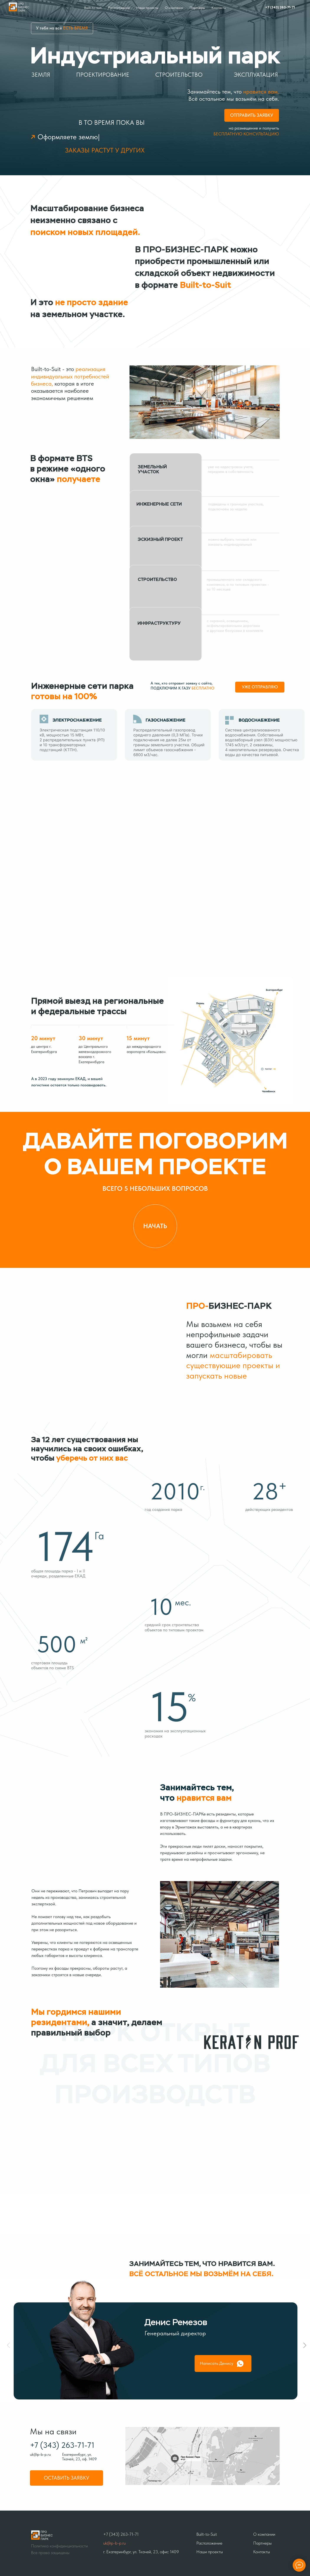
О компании (174, 8)
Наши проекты (147, 8)
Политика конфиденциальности (59, 2545)
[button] (259, 687)
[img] (202, 2456)
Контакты (219, 8)
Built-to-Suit (206, 2534)
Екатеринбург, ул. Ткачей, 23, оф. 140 (78, 2456)
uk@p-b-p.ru (40, 2454)
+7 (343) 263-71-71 (62, 2445)
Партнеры (197, 8)
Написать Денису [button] (216, 2363)
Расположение (119, 8)
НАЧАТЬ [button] (155, 1226)
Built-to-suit (93, 8)
